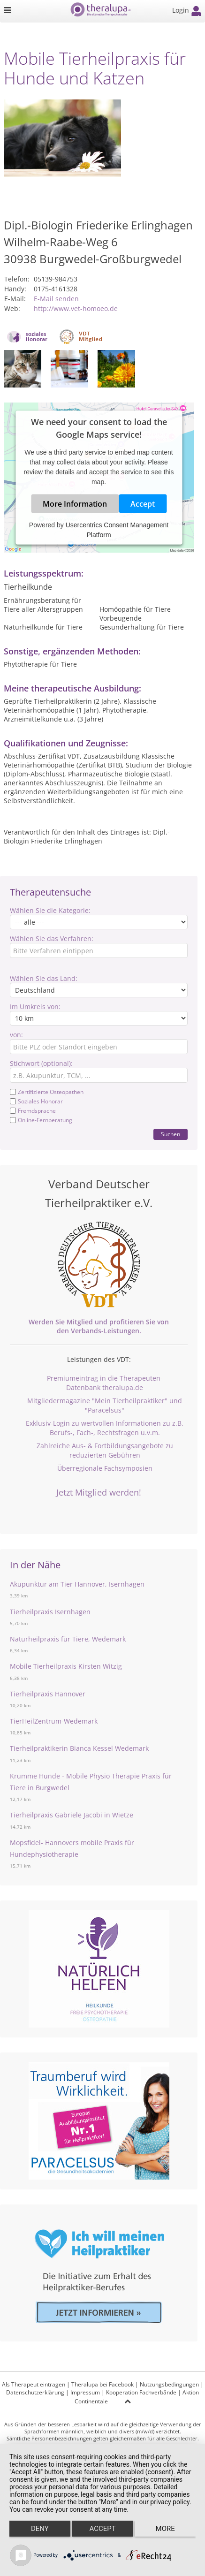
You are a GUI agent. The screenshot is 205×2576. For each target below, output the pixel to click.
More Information (75, 504)
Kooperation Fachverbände (141, 2392)
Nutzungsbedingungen (169, 2384)
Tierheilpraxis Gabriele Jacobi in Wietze (71, 1814)
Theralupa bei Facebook (102, 2384)
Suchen (170, 1134)
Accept (142, 504)
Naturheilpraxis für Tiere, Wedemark (68, 1638)
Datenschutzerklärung (35, 2392)
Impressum (85, 2392)
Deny (40, 2528)
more (165, 2528)
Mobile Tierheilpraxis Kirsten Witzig (66, 1666)
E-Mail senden (56, 298)
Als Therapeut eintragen (33, 2384)
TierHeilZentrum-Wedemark (54, 1721)
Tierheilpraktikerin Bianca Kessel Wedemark (79, 1748)
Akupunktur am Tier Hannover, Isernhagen (77, 1584)
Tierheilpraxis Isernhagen (50, 1611)
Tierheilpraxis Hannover (47, 1693)
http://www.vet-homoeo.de (76, 308)
